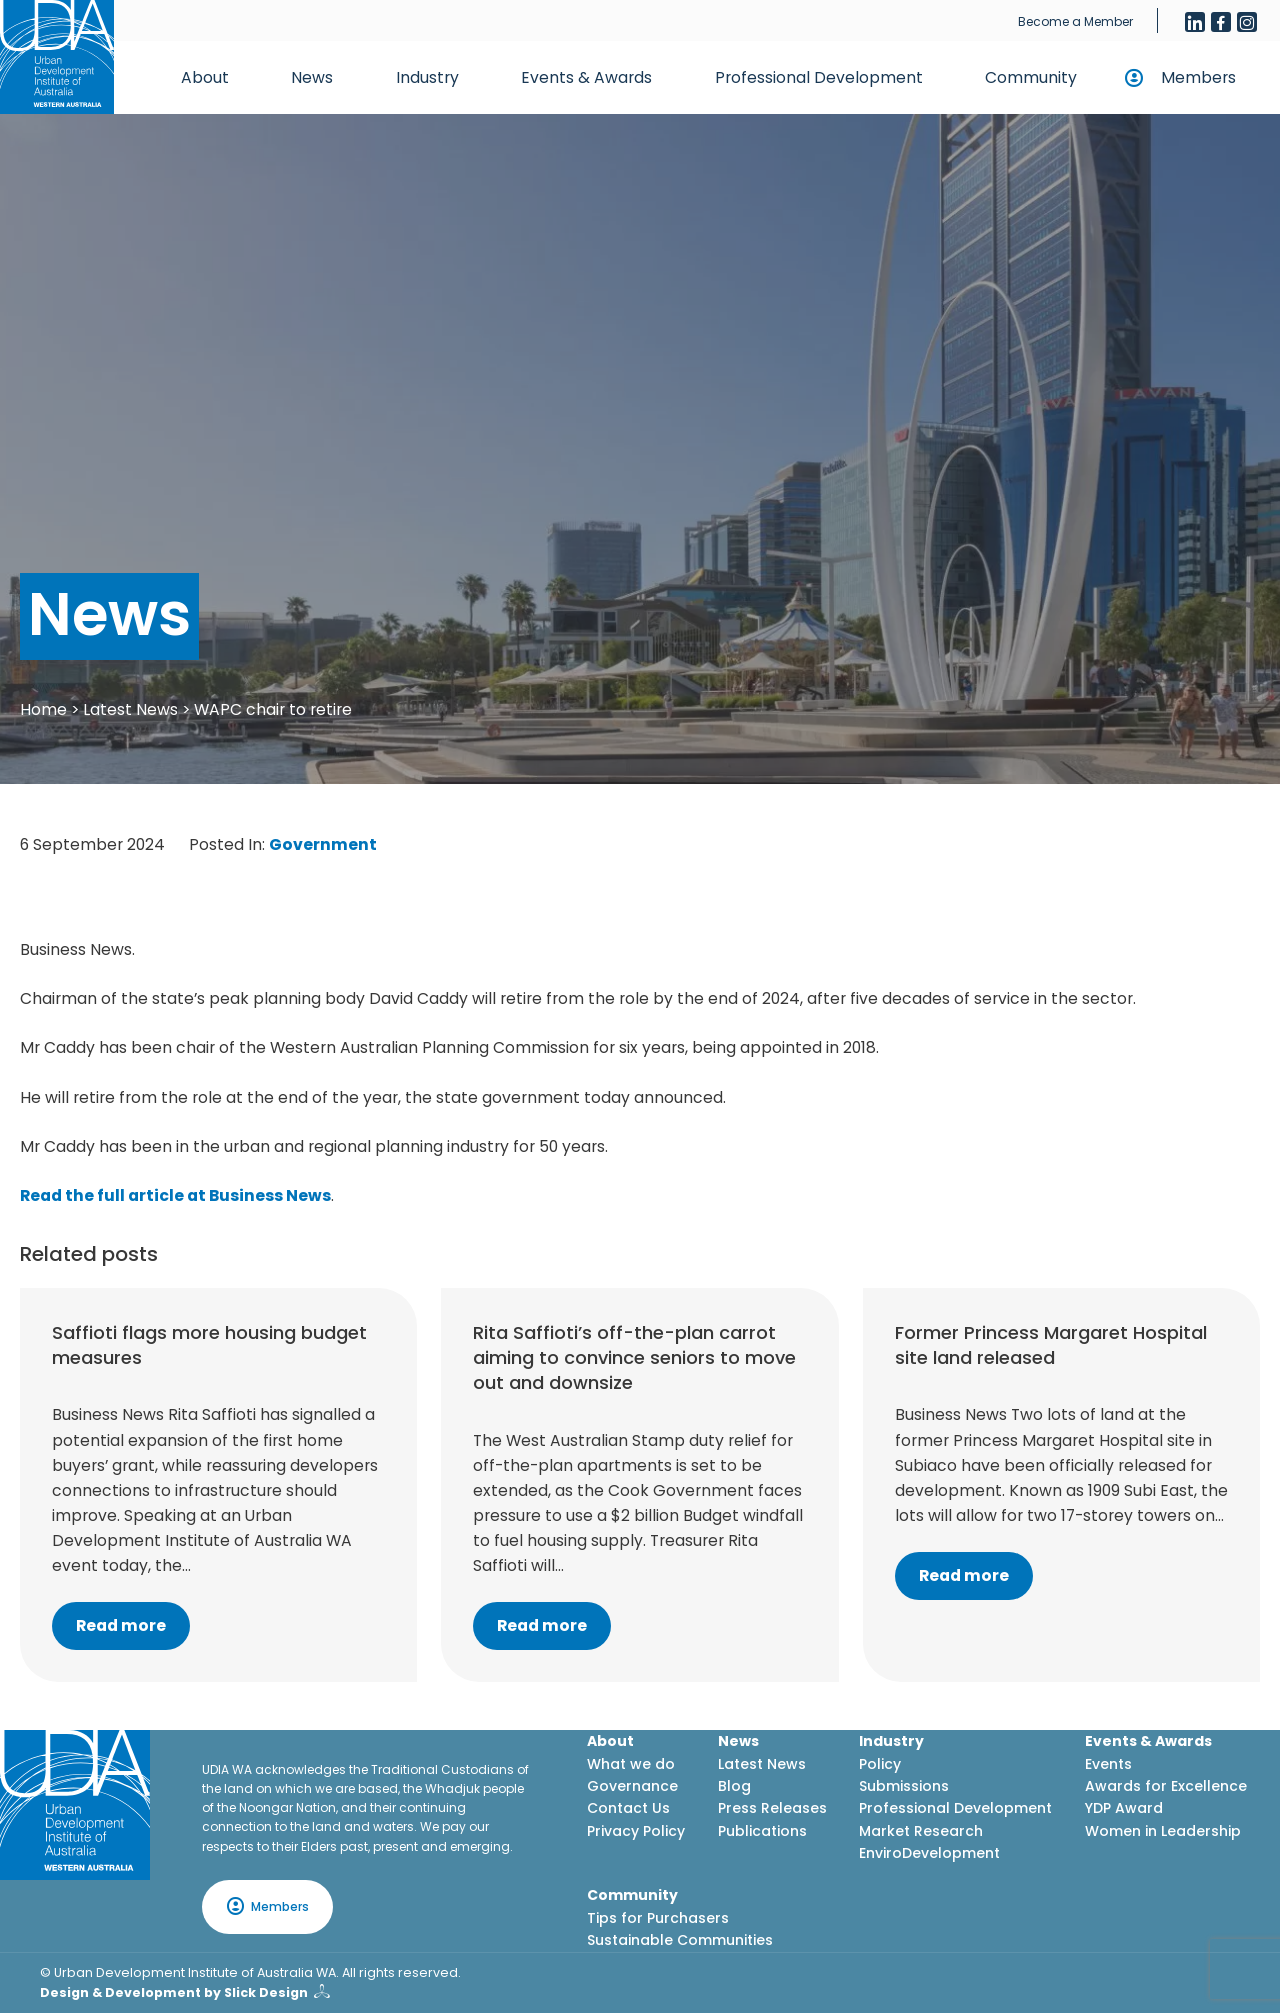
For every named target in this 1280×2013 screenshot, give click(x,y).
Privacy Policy (636, 1831)
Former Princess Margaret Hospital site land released (1051, 1345)
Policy (880, 1764)
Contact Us (628, 1808)
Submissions (904, 1786)
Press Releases (772, 1808)
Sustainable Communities (680, 1940)
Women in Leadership (1163, 1831)
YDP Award (1124, 1808)
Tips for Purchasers (658, 1918)
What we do (631, 1764)
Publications (762, 1831)
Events (1108, 1764)
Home (43, 709)
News (312, 77)
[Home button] (57, 57)
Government (323, 844)
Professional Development (819, 77)
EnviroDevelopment (929, 1853)
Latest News (130, 709)
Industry (427, 77)
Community (1031, 77)
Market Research (921, 1831)
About (205, 77)
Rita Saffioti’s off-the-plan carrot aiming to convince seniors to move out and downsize (634, 1357)
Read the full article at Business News (175, 1195)
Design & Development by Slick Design (174, 1992)
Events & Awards (586, 77)
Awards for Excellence (1166, 1786)
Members (1198, 77)
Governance (632, 1786)
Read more (121, 1625)
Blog (734, 1786)
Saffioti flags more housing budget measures (209, 1345)
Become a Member (1075, 21)
